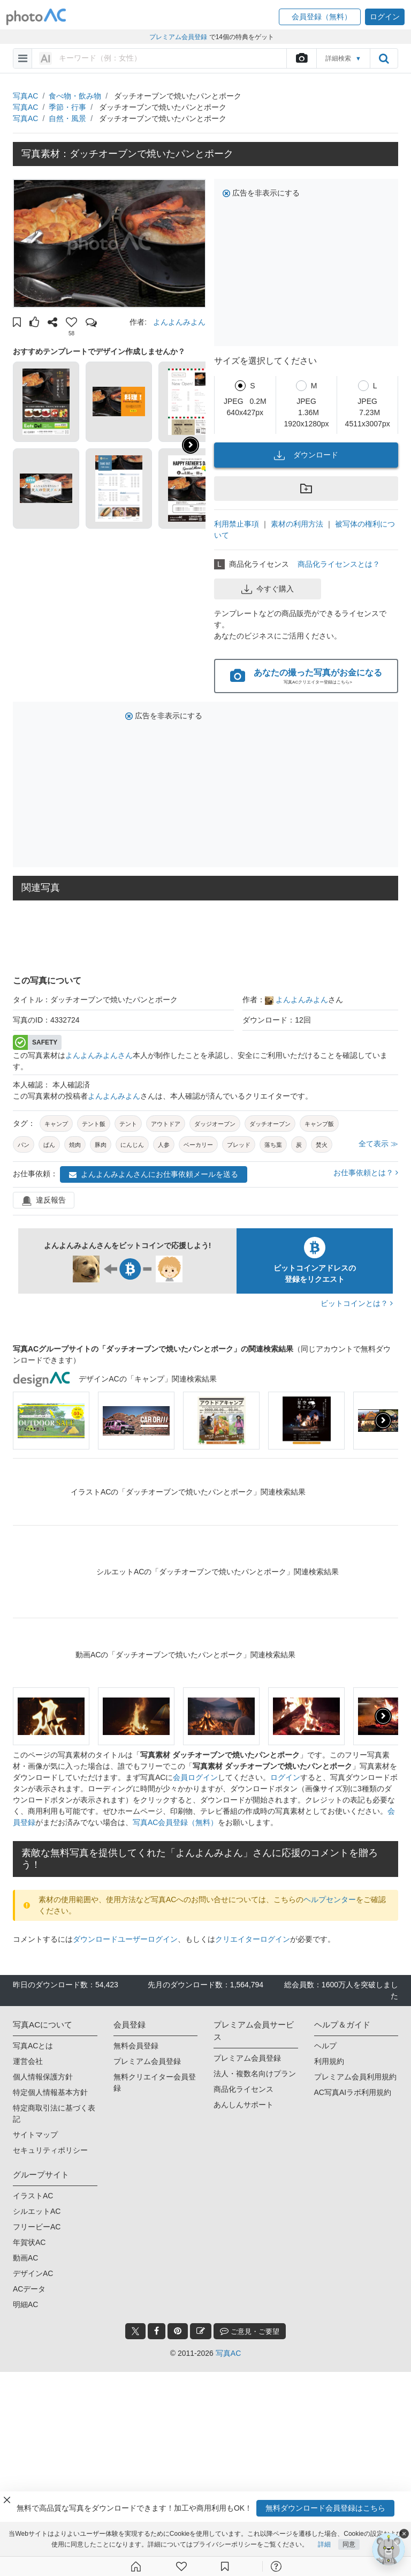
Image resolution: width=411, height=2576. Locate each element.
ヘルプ (325, 2045)
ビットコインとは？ (357, 1303)
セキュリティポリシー (50, 2150)
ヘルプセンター (329, 1899)
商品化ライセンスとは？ (339, 564)
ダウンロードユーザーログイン (125, 1939)
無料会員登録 (135, 2045)
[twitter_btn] (135, 2331)
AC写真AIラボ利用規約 (353, 2092)
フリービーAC (36, 2226)
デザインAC (33, 2273)
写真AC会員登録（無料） (175, 1822)
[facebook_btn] (156, 2331)
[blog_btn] (200, 2331)
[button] (320, 17)
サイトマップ (35, 2134)
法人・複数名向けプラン (255, 2073)
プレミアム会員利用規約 (355, 2076)
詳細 (324, 2544)
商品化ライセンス (243, 2089)
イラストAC (33, 2195)
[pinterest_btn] (178, 2331)
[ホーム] (136, 2566)
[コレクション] (225, 2566)
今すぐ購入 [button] (267, 589)
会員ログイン (195, 1777)
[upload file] (301, 58)
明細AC (25, 2304)
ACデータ (29, 2289)
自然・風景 (67, 118)
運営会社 (28, 2061)
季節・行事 (67, 107)
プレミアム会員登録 (147, 2061)
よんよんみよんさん (99, 1055)
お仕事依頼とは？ (365, 1172)
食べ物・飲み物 (75, 96)
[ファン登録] (181, 2566)
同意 (348, 2544)
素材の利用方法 (297, 524)
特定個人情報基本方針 (50, 2092)
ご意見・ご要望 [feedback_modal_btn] (249, 2330)
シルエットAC (36, 2211)
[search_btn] (384, 58)
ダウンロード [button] (306, 455)
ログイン (285, 1777)
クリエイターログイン (252, 1939)
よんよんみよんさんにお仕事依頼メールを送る (153, 1174)
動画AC (25, 2258)
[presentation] (383, 1420)
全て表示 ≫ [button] (378, 1143)
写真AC (25, 96)
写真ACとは (33, 2045)
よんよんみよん (179, 322)
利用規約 (329, 2061)
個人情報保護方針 (43, 2076)
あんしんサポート (243, 2104)
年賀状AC (29, 2242)
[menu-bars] (22, 58)
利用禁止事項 (236, 524)
